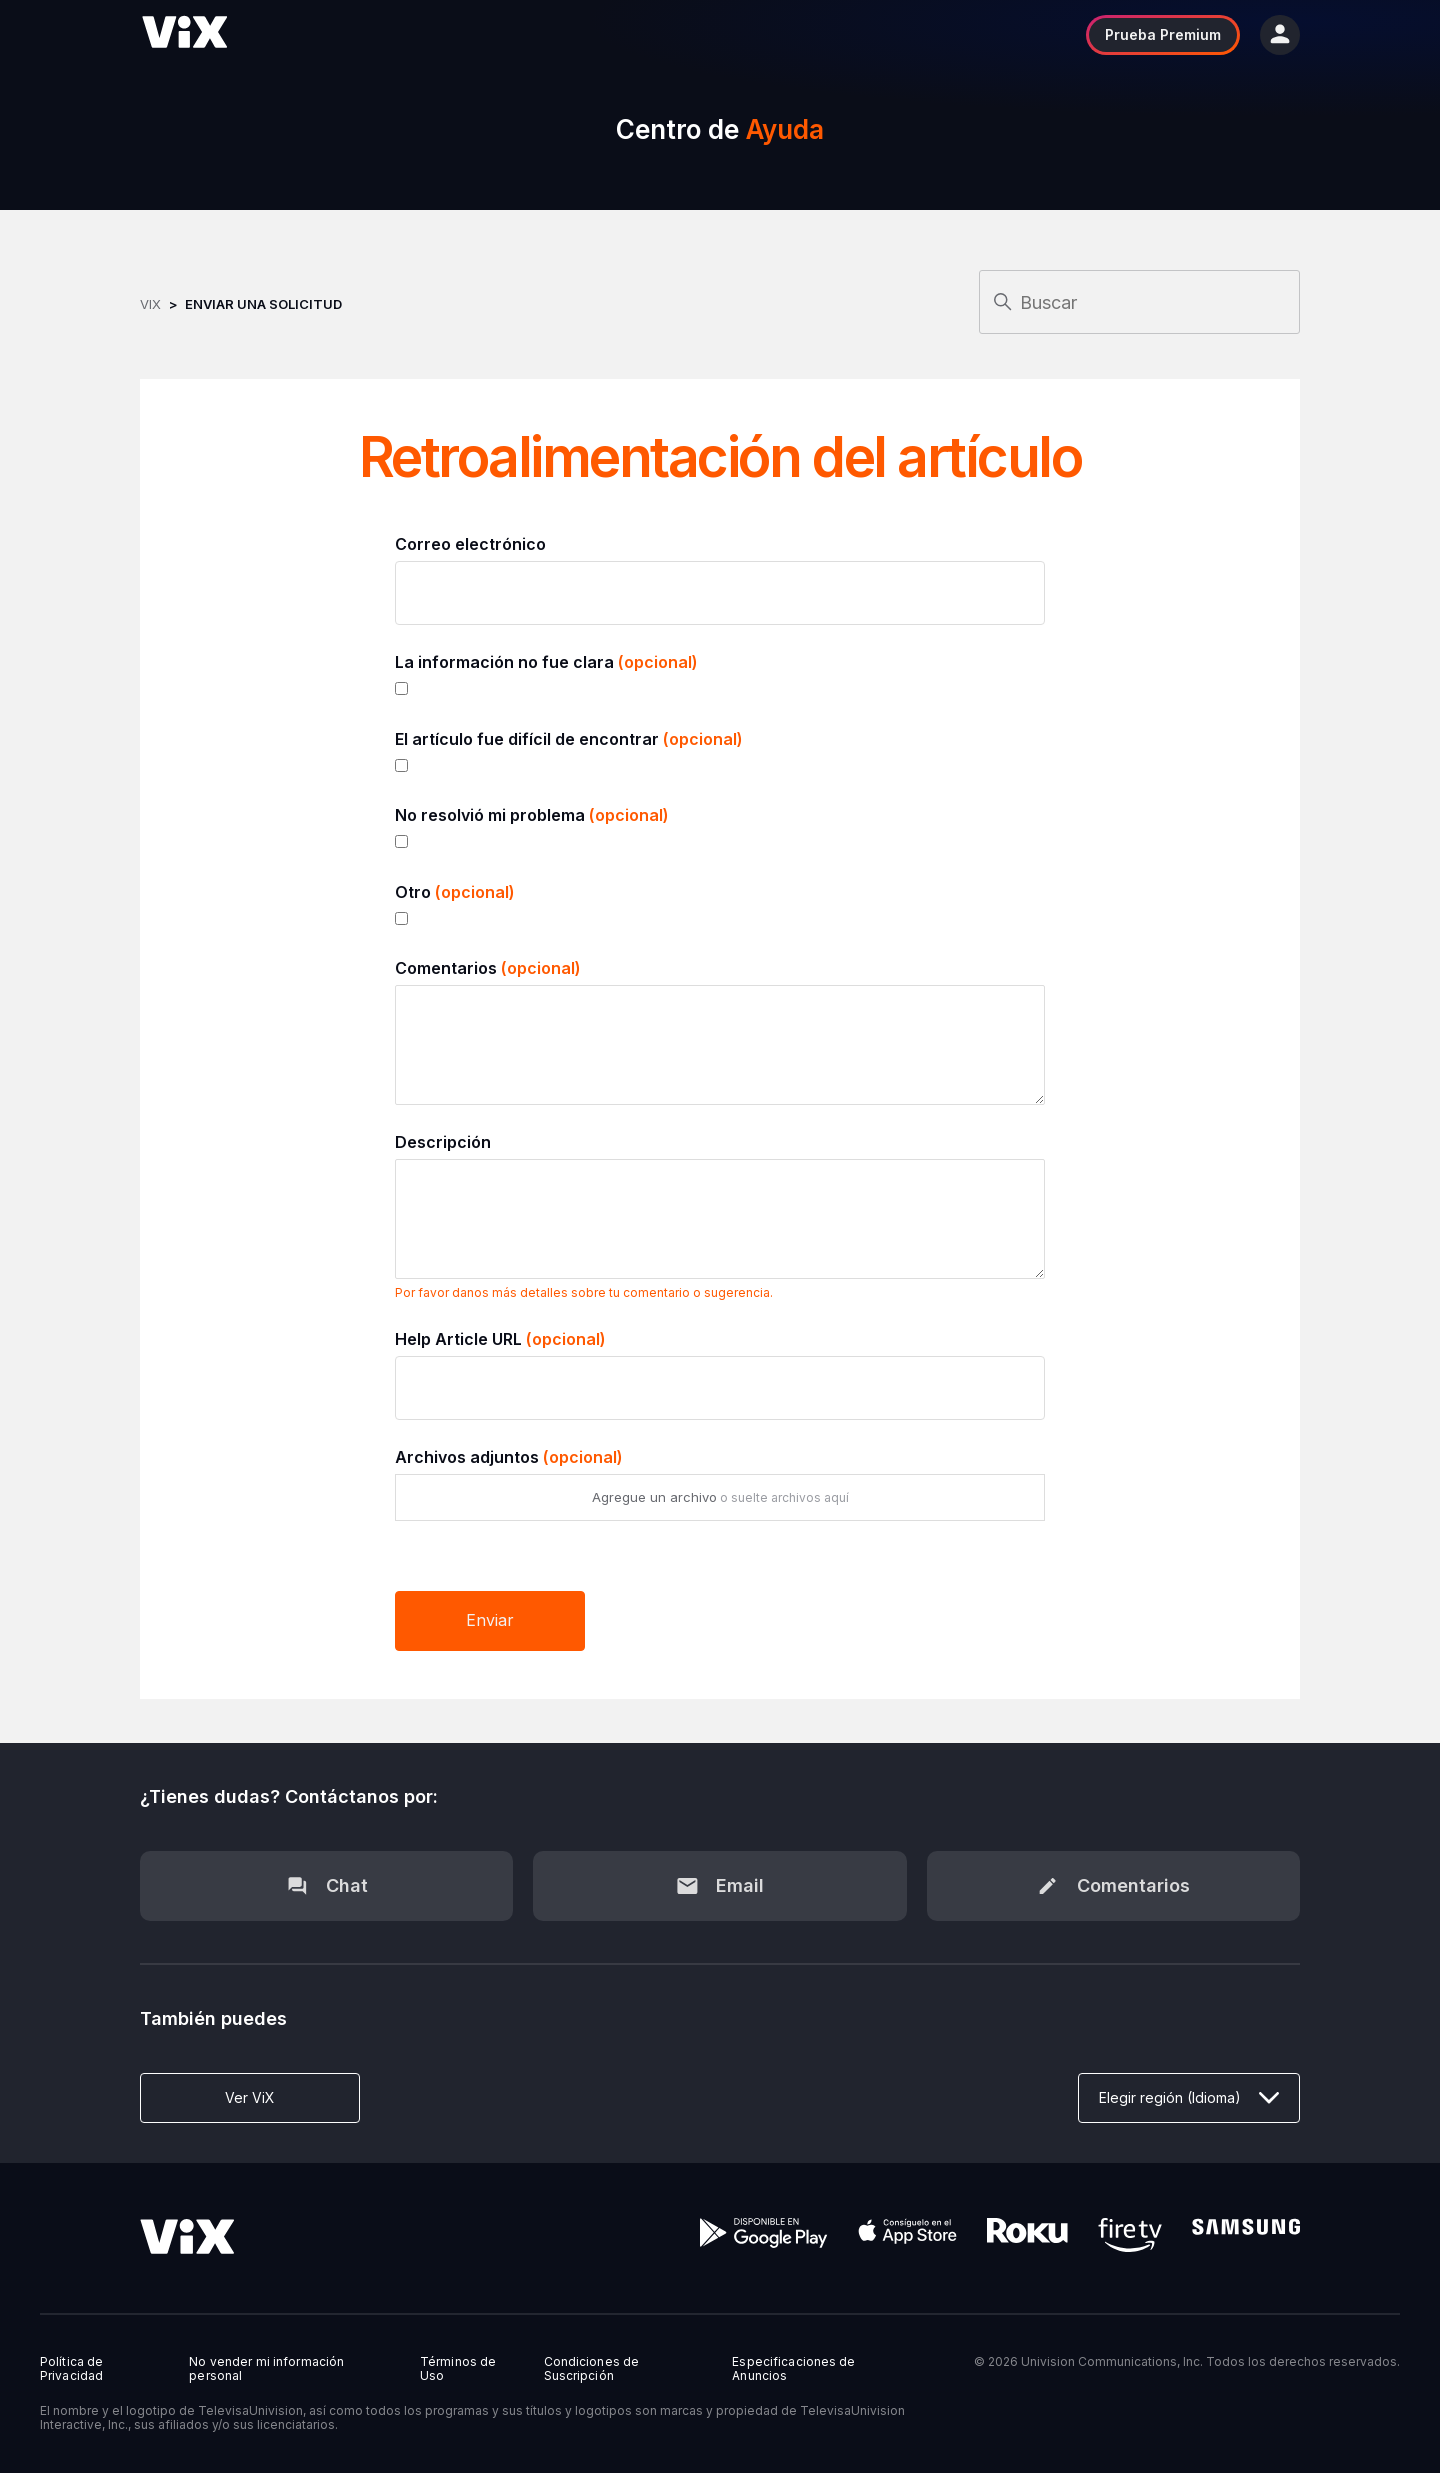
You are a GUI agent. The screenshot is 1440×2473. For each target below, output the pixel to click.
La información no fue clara (546, 662)
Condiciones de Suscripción (592, 2369)
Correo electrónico (470, 544)
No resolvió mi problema (532, 815)
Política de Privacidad (71, 2369)
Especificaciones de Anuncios (793, 2369)
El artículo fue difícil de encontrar (569, 739)
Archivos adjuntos (509, 1457)
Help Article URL (500, 1339)
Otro (455, 892)
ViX (150, 304)
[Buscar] (1139, 302)
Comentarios (488, 968)
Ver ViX (250, 2097)
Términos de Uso (458, 2369)
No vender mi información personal (266, 2369)
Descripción (443, 1142)
